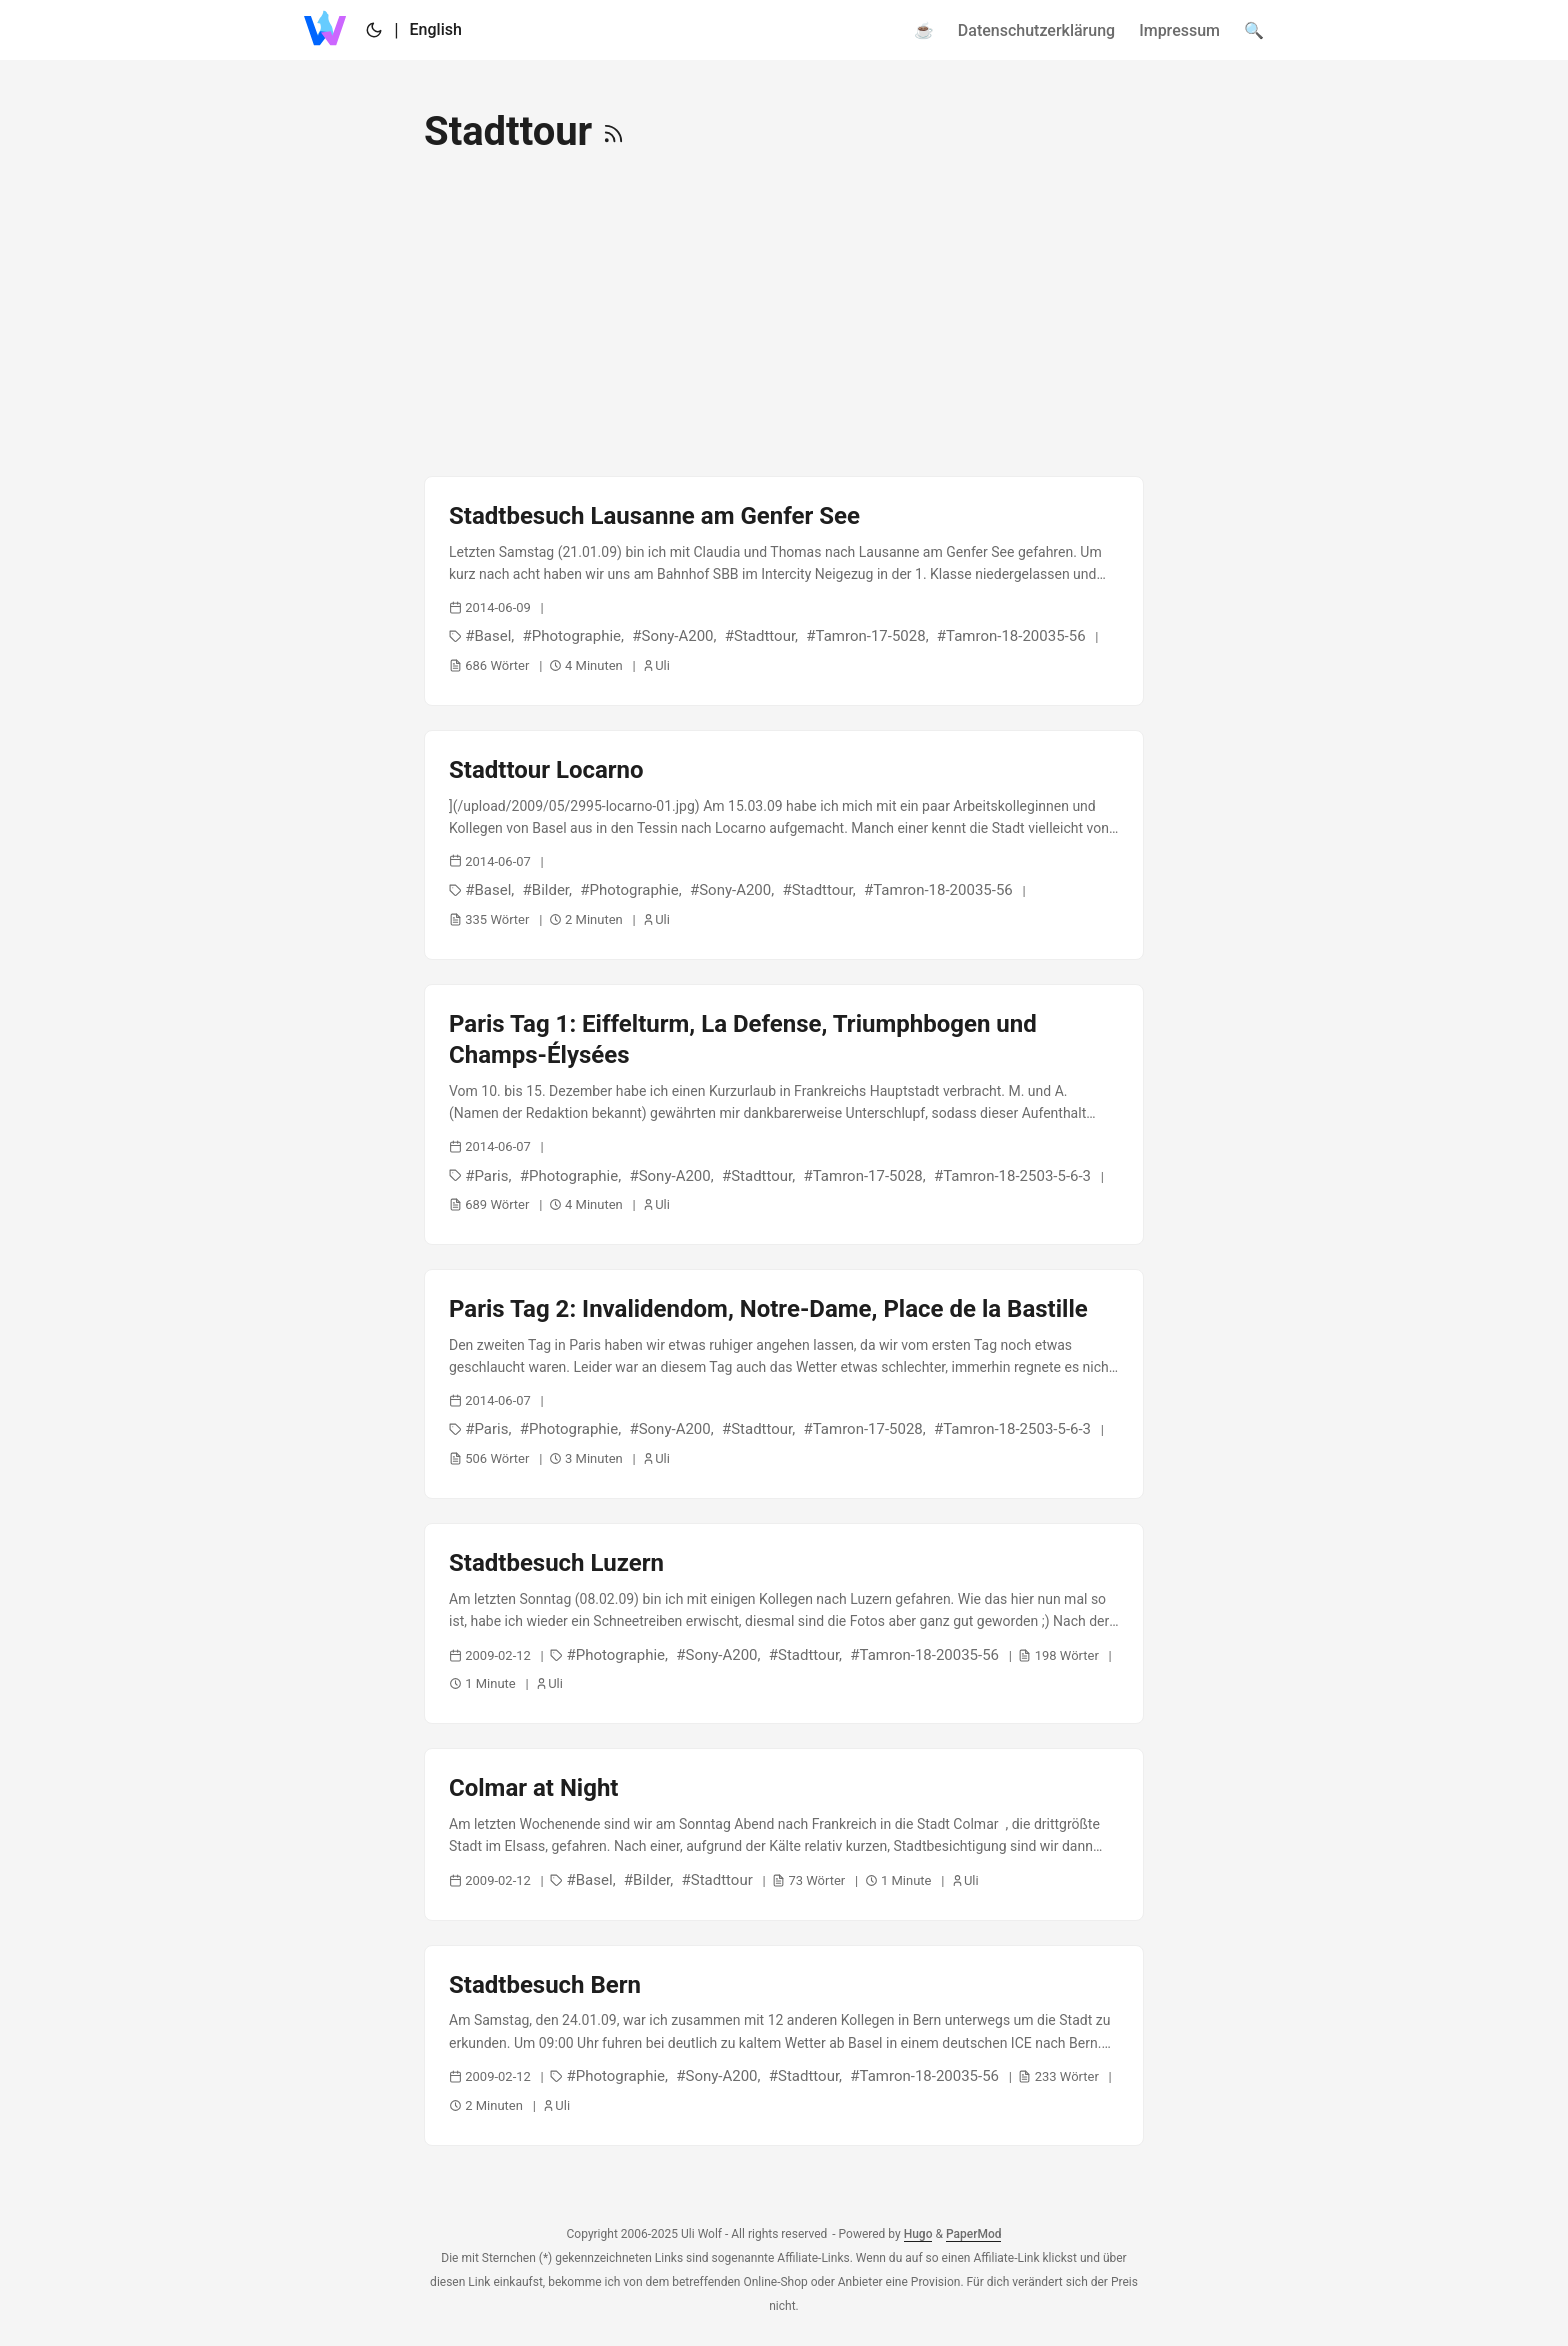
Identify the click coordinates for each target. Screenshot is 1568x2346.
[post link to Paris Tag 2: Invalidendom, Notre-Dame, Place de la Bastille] (784, 1384)
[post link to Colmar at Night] (784, 1834)
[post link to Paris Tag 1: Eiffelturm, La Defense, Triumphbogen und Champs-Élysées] (784, 1114)
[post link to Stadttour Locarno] (784, 845)
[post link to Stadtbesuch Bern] (784, 2045)
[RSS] (613, 131)
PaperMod (974, 2234)
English (436, 29)
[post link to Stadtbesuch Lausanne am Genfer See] (784, 591)
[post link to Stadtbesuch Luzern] (784, 1623)
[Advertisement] (784, 316)
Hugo (918, 2234)
